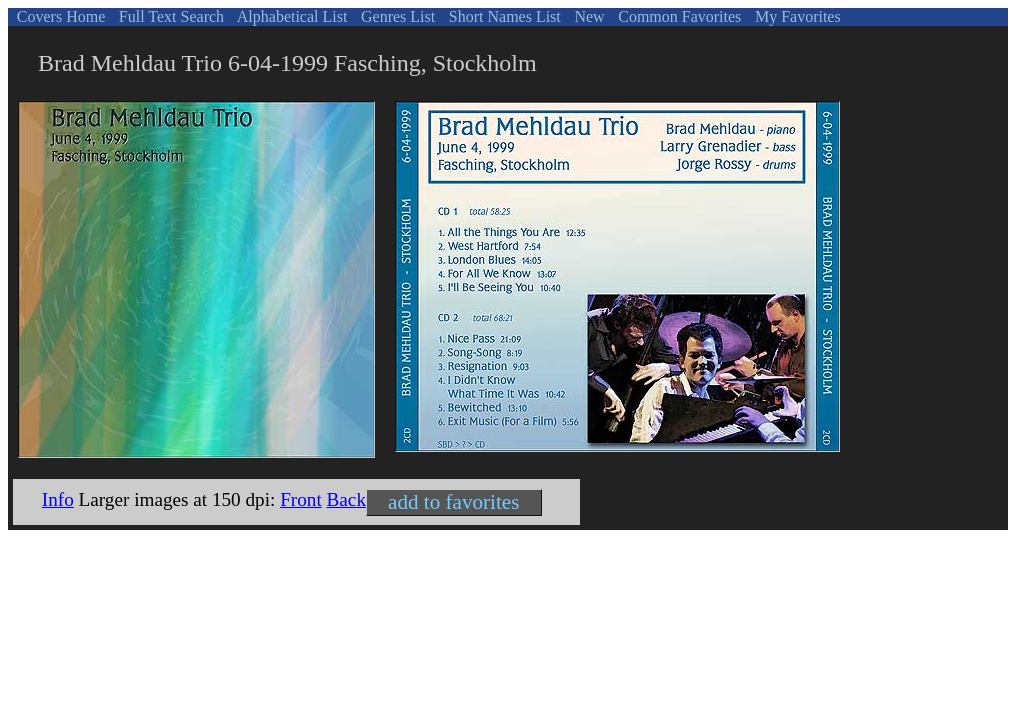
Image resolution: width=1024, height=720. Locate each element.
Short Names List (503, 16)
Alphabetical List (291, 16)
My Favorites (796, 16)
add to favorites (453, 502)
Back (346, 499)
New (587, 16)
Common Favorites (677, 16)
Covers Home (59, 16)
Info (58, 499)
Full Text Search (169, 16)
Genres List (396, 16)
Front (301, 499)
